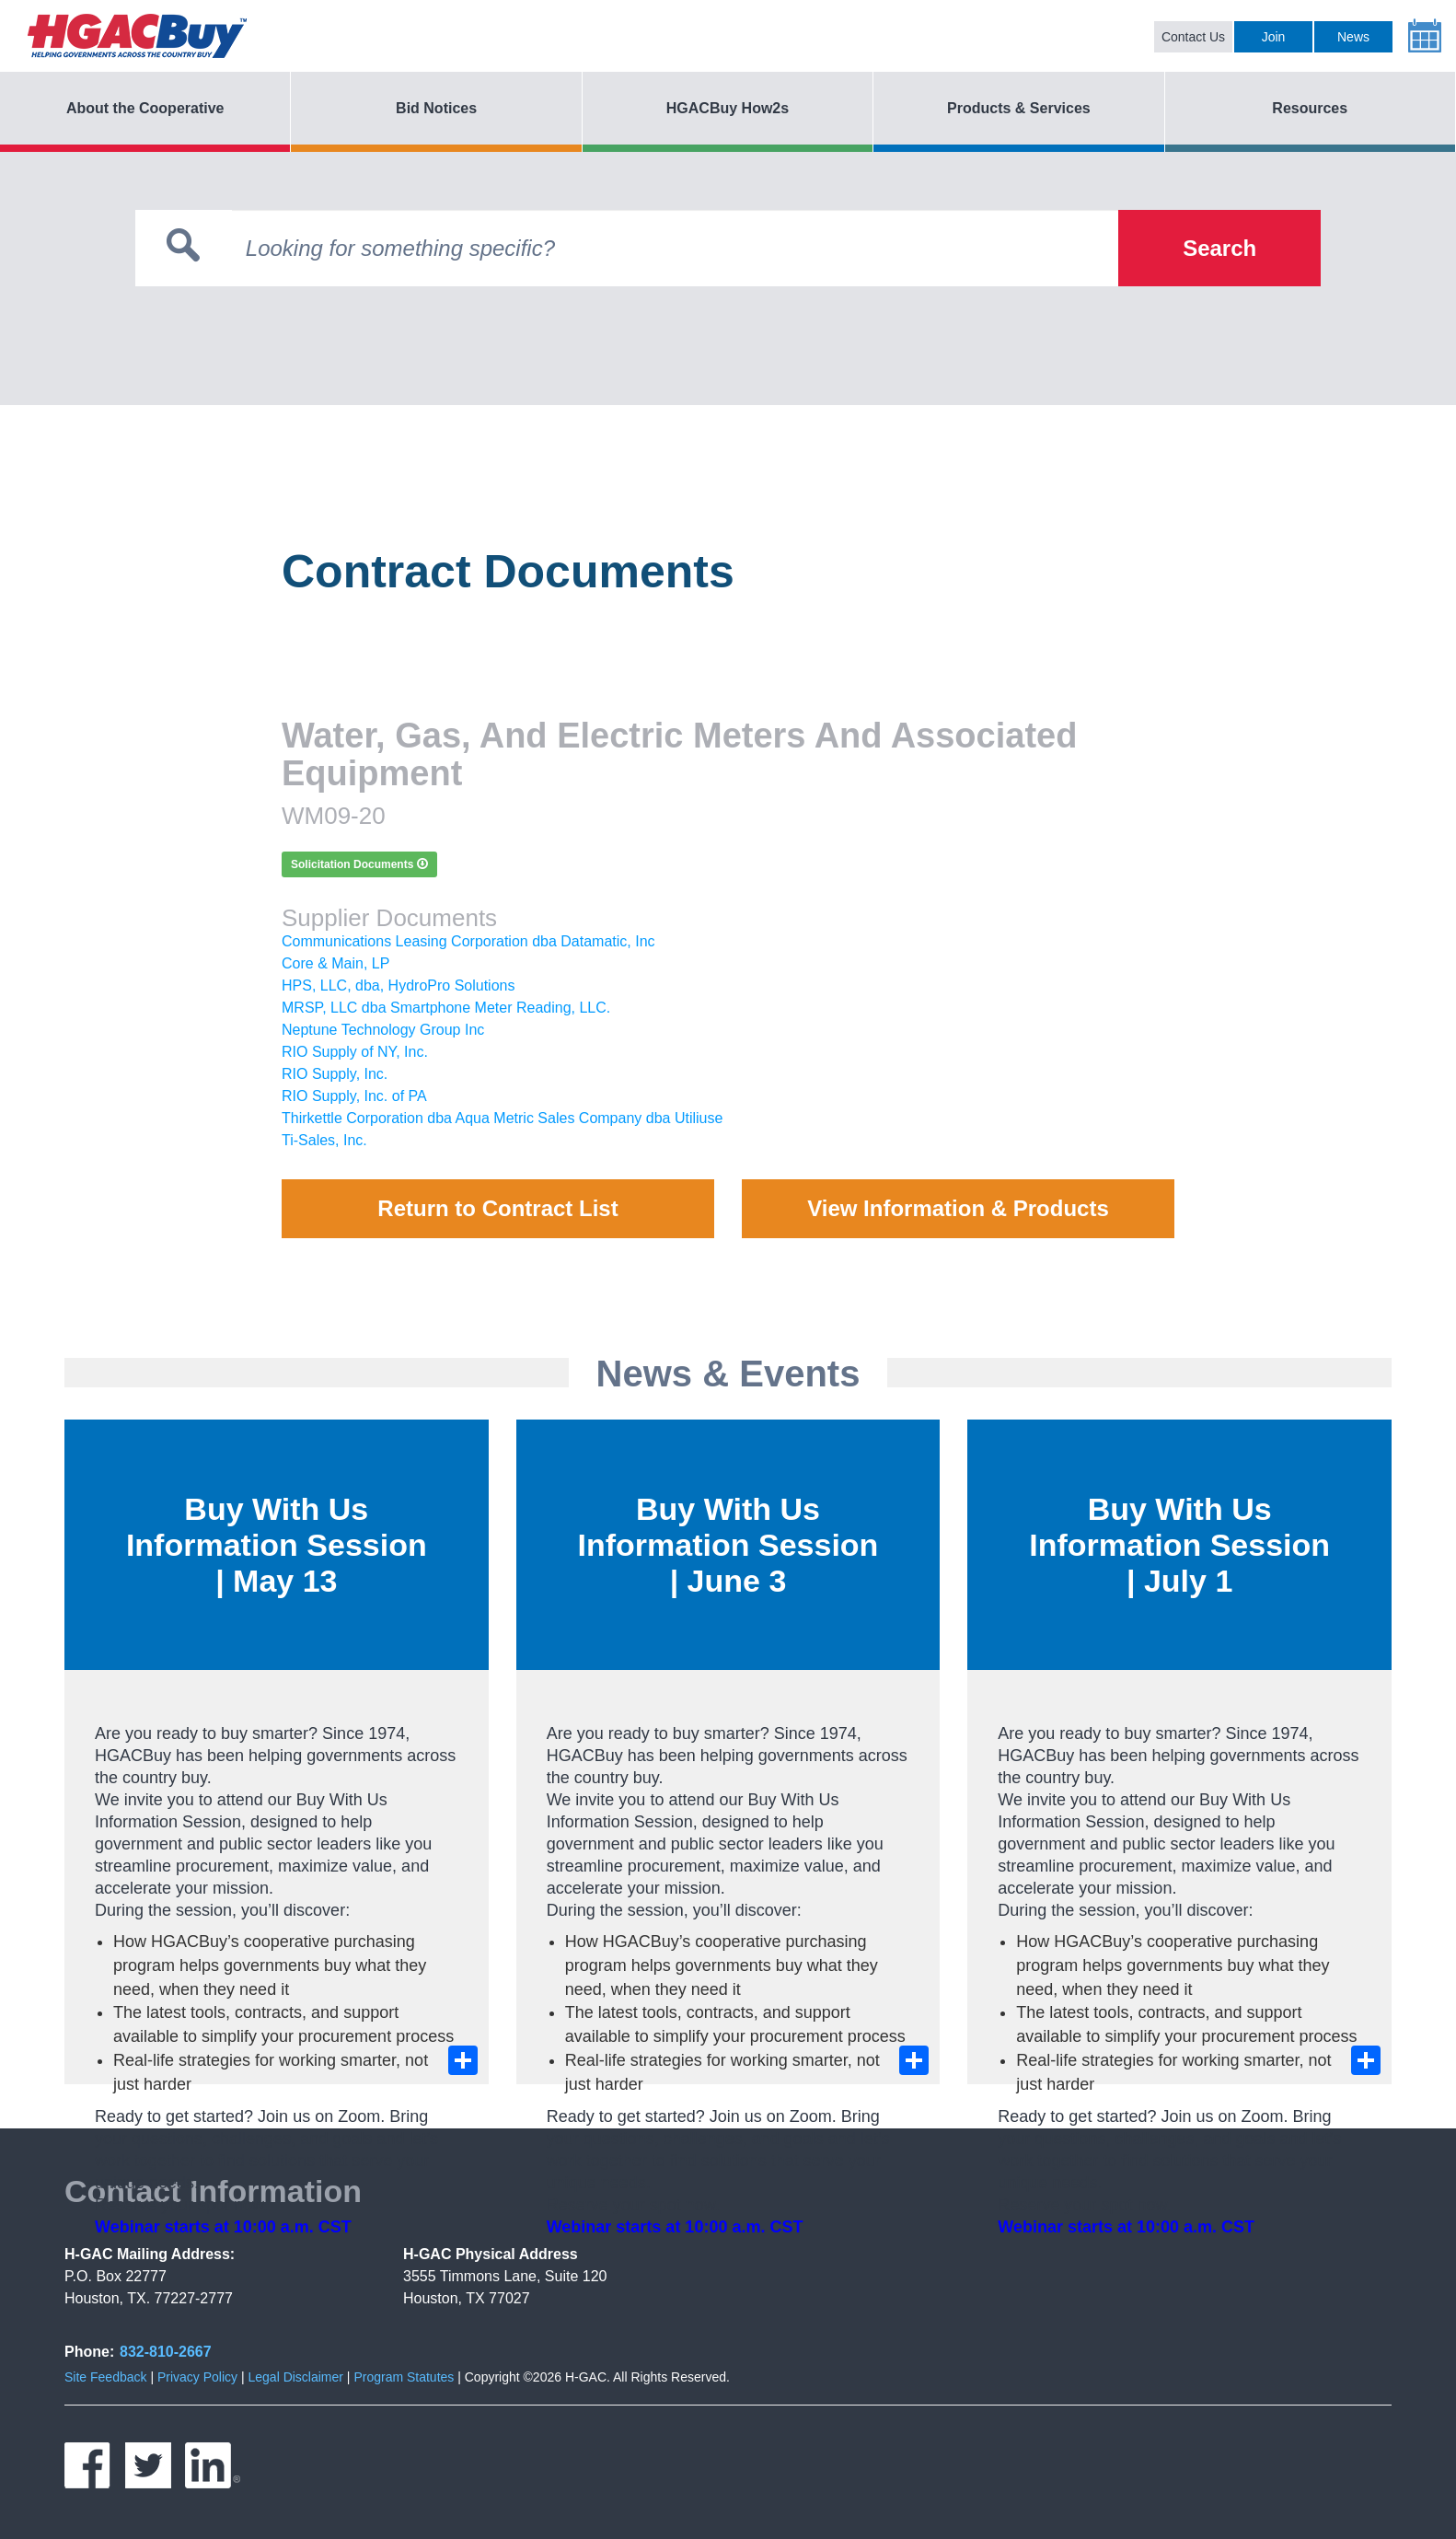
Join (1274, 36)
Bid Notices (436, 108)
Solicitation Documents (359, 864)
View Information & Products (958, 1208)
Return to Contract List (497, 1208)
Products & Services (1019, 108)
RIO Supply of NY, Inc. (355, 1052)
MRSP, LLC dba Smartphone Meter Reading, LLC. (446, 1007)
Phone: (89, 2351)
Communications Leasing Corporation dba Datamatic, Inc (468, 941)
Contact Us (1193, 36)
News (1353, 36)
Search (1219, 248)
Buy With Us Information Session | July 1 (1179, 1544)
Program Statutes (403, 2377)
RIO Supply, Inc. (334, 1074)
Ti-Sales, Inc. (324, 1140)
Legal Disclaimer (295, 2377)
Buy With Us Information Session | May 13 (276, 1544)
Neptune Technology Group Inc (383, 1030)
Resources (1309, 108)
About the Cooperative (145, 108)
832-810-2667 (166, 2351)
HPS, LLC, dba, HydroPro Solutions (398, 985)
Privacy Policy (197, 2377)
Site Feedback (105, 2377)
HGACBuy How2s (727, 108)
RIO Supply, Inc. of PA (354, 1096)
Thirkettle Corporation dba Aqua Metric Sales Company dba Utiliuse (502, 1118)
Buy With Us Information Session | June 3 (728, 1544)
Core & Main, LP (335, 963)
